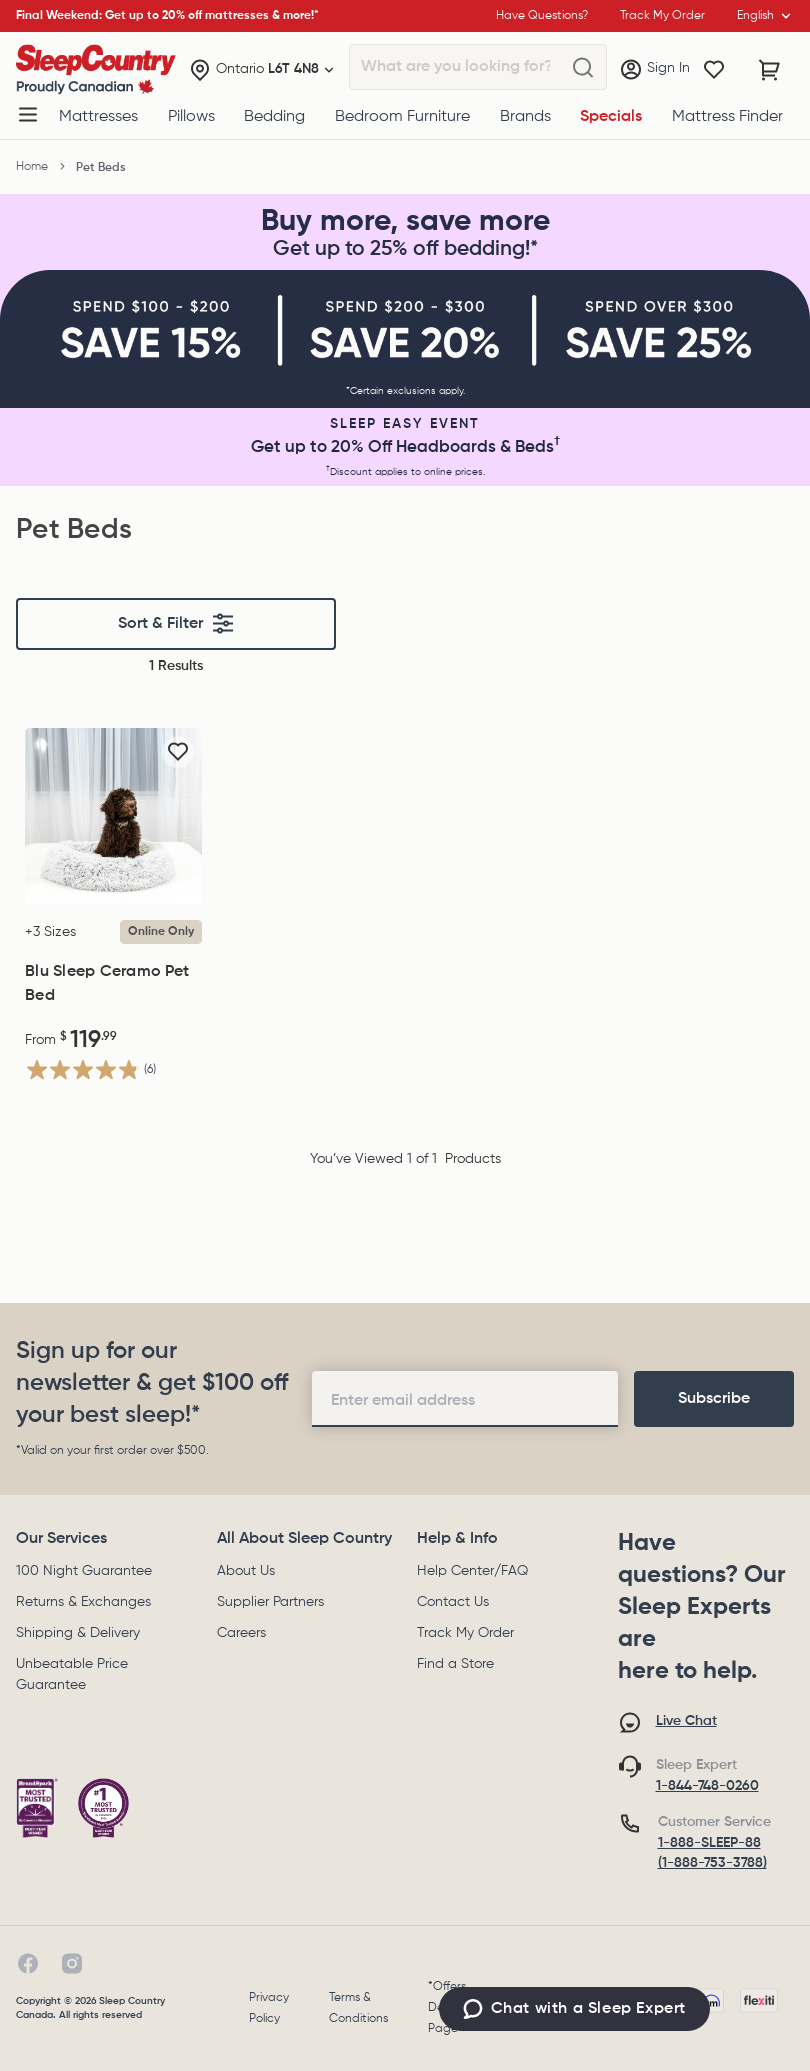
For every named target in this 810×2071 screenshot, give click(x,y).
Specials (611, 117)
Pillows (191, 117)
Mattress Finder (727, 117)
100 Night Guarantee (84, 1571)
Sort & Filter (176, 624)
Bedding (274, 117)
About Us (246, 1571)
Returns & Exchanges (83, 1602)
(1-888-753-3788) (712, 1863)
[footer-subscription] (714, 1399)
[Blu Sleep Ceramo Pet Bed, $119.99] (113, 816)
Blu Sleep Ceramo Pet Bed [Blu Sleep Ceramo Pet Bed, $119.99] (107, 984)
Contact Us (453, 1602)
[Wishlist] (714, 70)
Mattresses (98, 117)
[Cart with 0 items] (770, 70)
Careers (241, 1633)
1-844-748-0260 (707, 1786)
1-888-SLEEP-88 (709, 1843)
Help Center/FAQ (472, 1571)
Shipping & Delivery (78, 1633)
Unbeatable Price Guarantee (72, 1674)
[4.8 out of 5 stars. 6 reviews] (90, 1069)
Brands (525, 117)
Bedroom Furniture (402, 117)
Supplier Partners (270, 1602)
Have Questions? (542, 16)
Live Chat (686, 1721)
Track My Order (465, 1633)
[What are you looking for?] (583, 68)
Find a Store (455, 1664)
